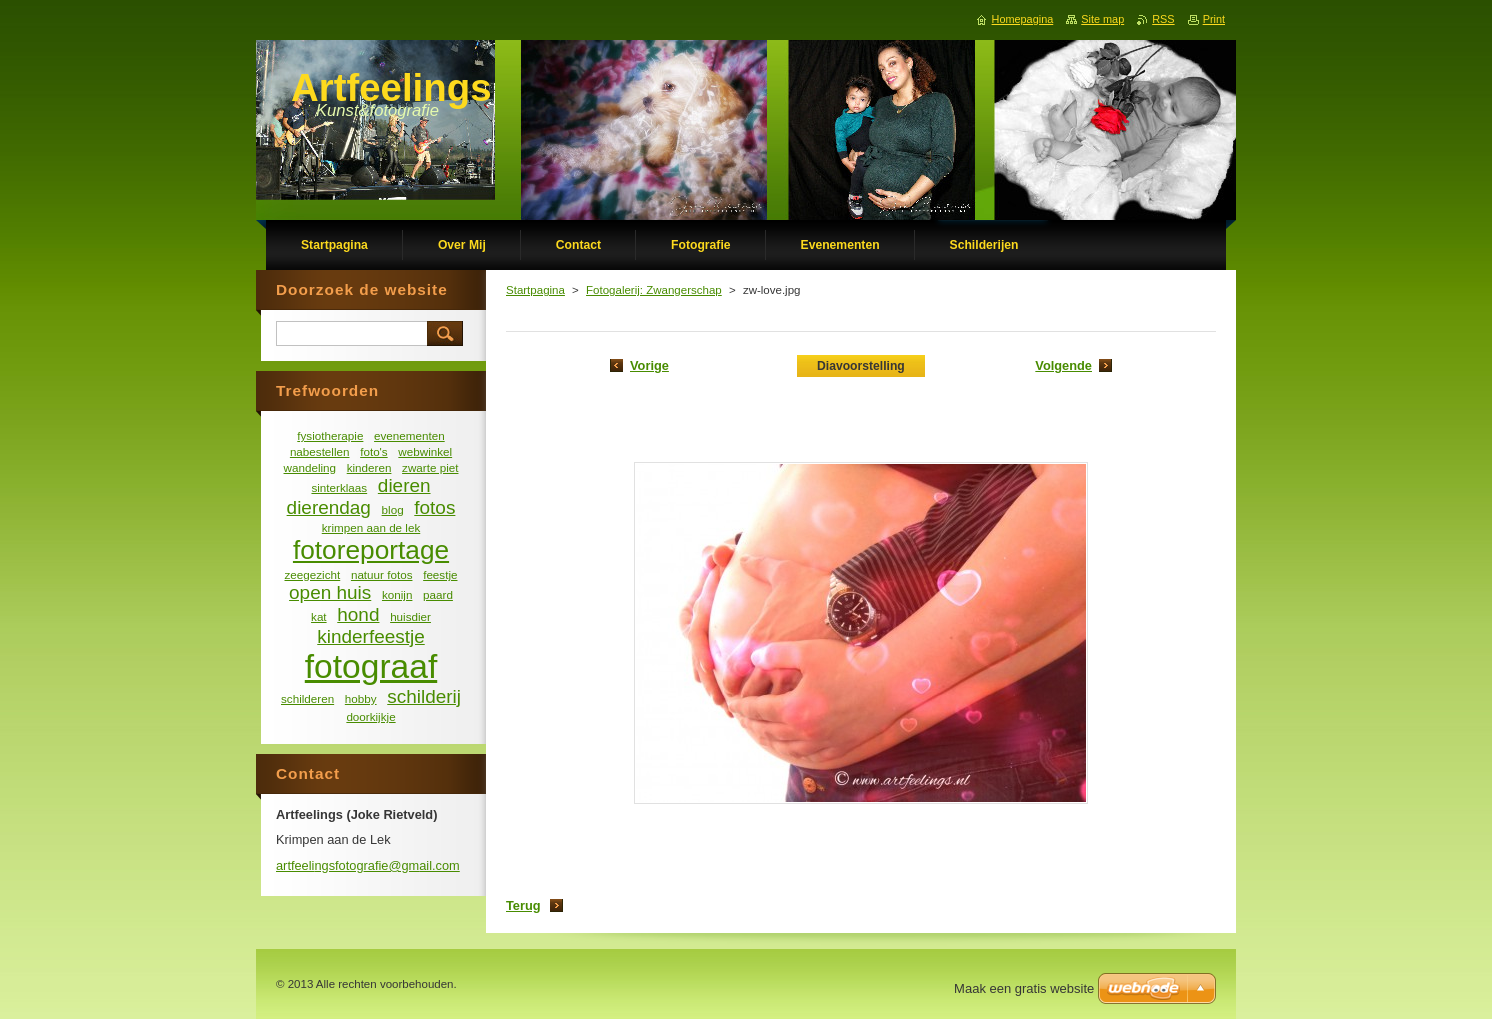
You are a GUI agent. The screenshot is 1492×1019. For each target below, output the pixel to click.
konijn (397, 594)
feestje (440, 574)
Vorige (649, 365)
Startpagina (535, 290)
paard (438, 594)
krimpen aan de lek (371, 527)
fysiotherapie (330, 435)
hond (358, 614)
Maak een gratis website (1024, 988)
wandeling (310, 467)
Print (1214, 19)
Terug (523, 905)
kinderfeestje (370, 636)
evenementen (409, 435)
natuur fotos (382, 574)
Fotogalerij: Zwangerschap (654, 290)
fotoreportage (371, 550)
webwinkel (425, 451)
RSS (1163, 19)
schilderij (424, 696)
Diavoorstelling (861, 366)
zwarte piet (430, 467)
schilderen (307, 698)
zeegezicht (313, 574)
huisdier (410, 616)
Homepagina (1023, 19)
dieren (404, 485)
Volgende (1063, 365)
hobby (361, 698)
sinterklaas (339, 487)
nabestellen (320, 451)
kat (319, 616)
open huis (330, 592)
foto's (374, 451)
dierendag (329, 507)
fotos (434, 507)
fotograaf (371, 666)
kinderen (369, 467)
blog (393, 509)
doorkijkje (370, 716)
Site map (1102, 19)
